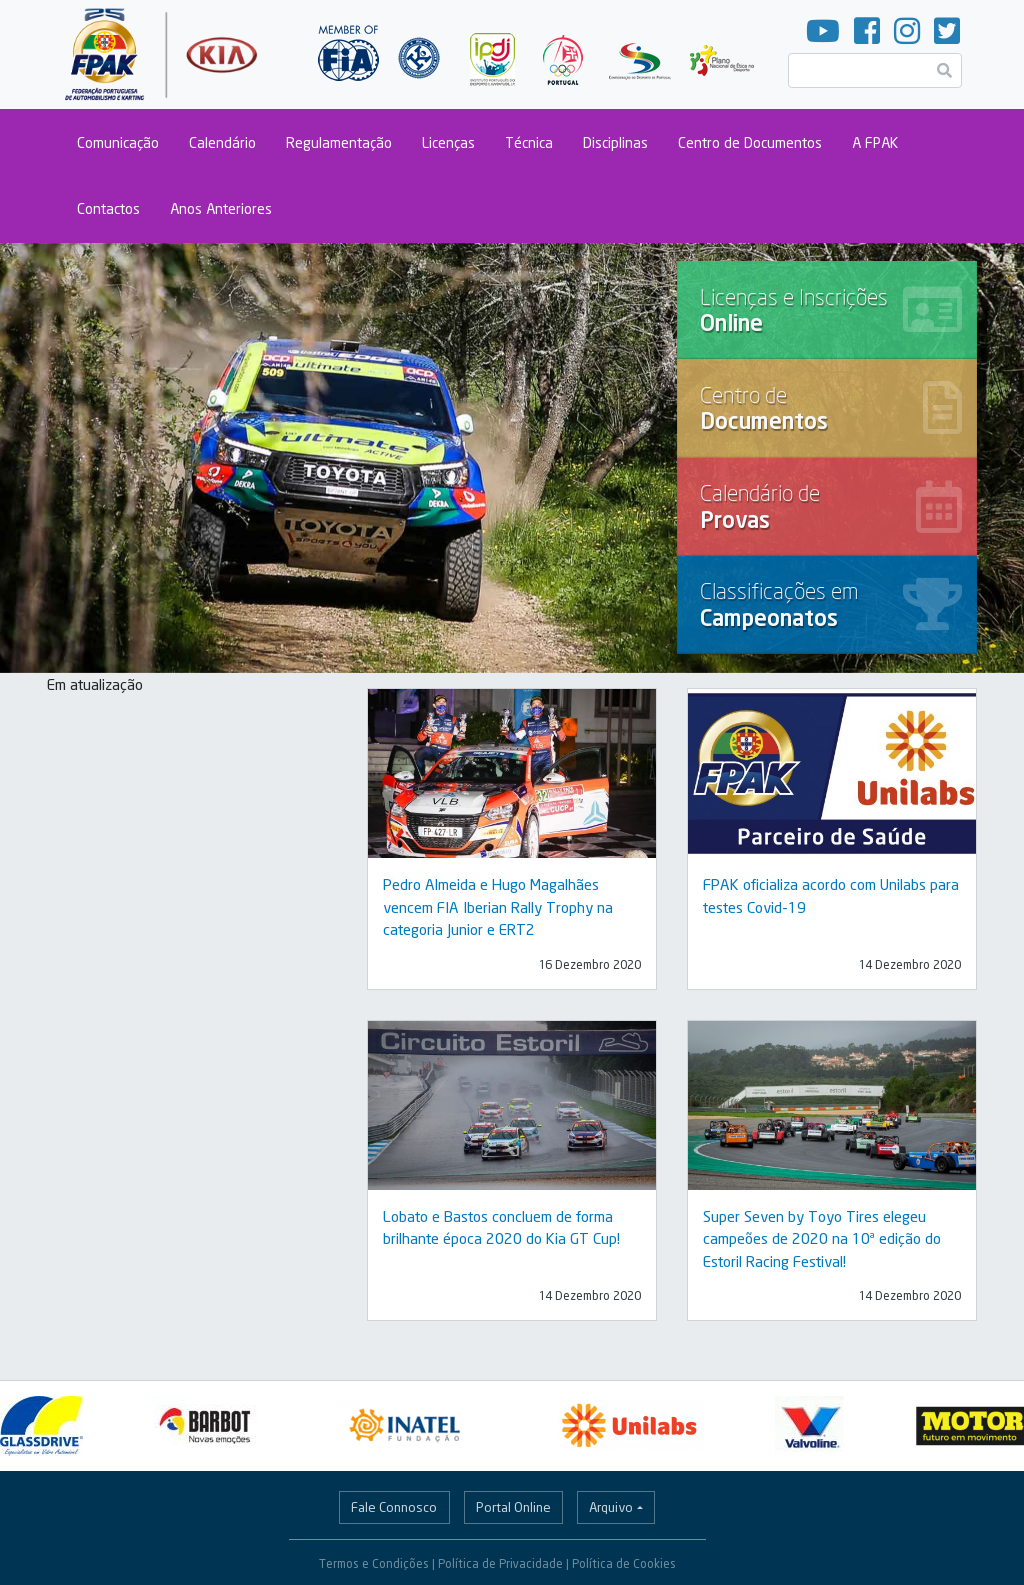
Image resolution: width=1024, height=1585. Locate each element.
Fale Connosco (394, 1507)
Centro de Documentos (750, 142)
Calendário (222, 142)
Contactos (108, 208)
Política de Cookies (624, 1563)
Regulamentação (339, 142)
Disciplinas (615, 142)
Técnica (529, 142)
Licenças (448, 142)
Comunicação (118, 142)
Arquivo (611, 1507)
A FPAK (875, 142)
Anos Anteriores (221, 208)
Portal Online (513, 1507)
